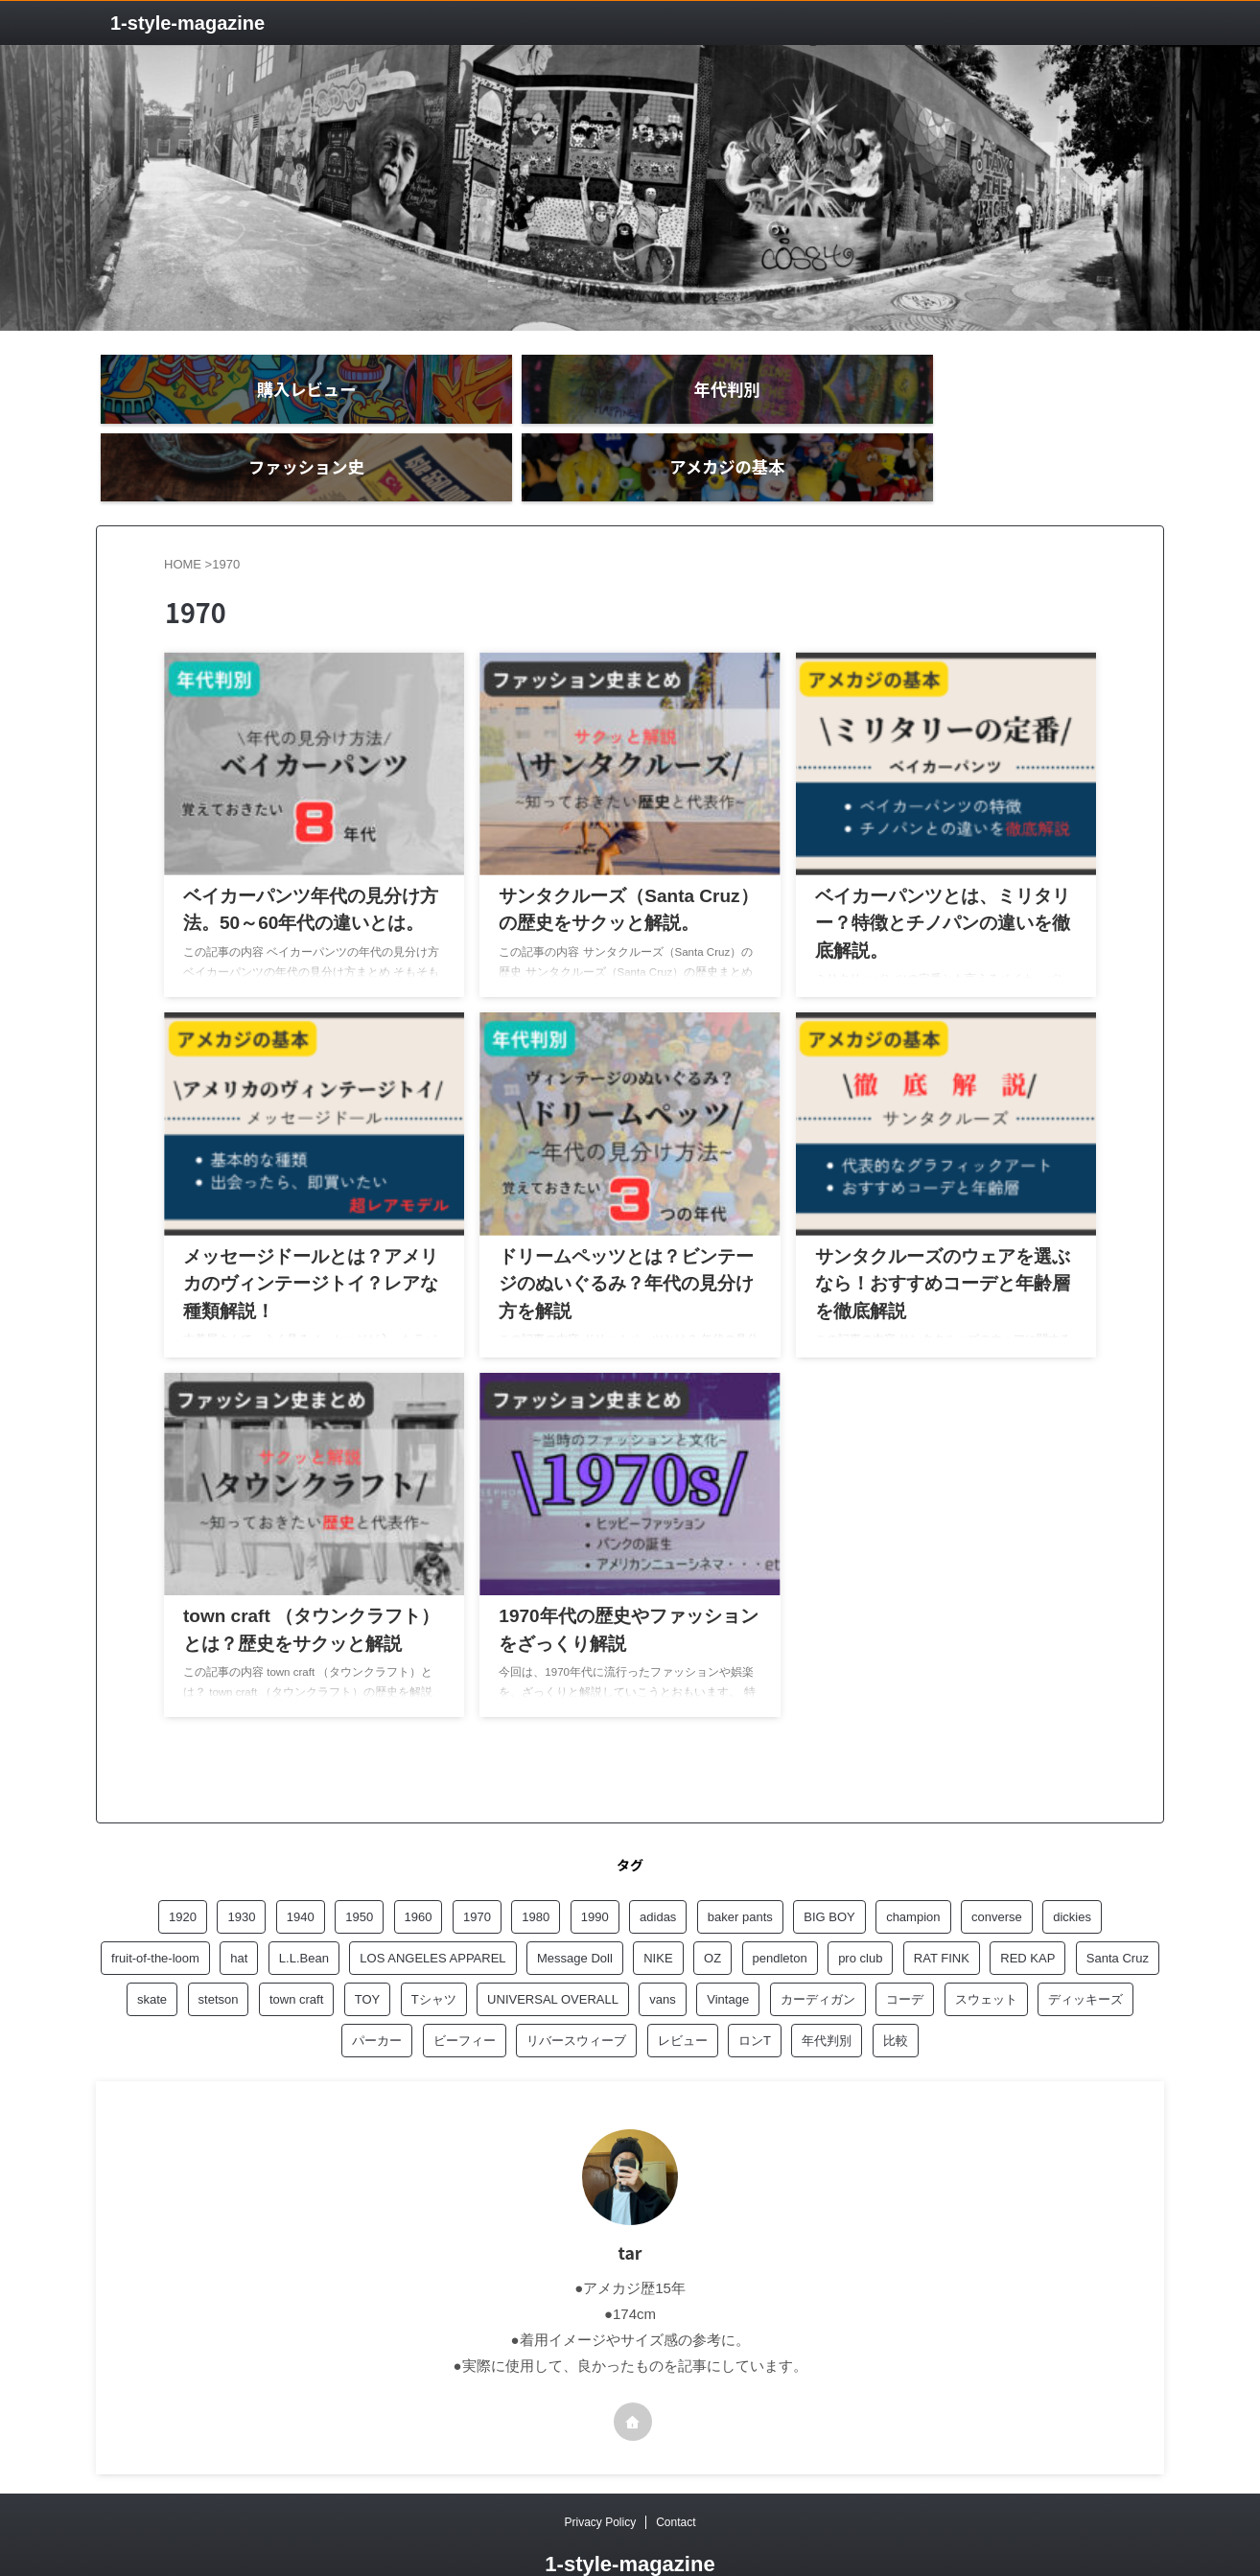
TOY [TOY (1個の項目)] (368, 1949)
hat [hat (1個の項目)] (238, 1908)
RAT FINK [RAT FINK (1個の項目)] (941, 1908)
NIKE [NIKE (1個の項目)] (657, 1908)
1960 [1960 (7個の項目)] (418, 1867)
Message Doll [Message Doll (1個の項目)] (575, 1908)
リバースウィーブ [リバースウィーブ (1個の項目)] (576, 1991)
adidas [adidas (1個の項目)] (658, 1867)
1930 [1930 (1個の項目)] (241, 1867)
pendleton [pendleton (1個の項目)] (780, 1908)
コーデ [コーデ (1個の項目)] (904, 1949)
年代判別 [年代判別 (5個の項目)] (827, 1991)
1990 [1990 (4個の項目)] (595, 1867)
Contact (675, 2472)
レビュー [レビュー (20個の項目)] (683, 1991)
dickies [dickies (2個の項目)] (1072, 1867)
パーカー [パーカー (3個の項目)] (377, 1991)
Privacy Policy (600, 2472)
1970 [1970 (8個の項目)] (477, 1867)
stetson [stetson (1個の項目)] (218, 1949)
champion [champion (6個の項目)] (913, 1867)
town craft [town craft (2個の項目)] (296, 1949)
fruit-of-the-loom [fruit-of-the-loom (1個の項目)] (155, 1908)
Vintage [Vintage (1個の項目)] (728, 1949)
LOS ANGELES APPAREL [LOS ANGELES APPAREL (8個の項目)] (432, 1908)
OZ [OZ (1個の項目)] (712, 1908)
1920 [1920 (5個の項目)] (183, 1867)
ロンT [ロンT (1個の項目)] (754, 1991)
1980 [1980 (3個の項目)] (535, 1867)
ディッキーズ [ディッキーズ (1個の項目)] (1085, 1949)
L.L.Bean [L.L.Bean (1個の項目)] (304, 1908)
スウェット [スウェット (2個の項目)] (986, 1949)
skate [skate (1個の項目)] (152, 1949)
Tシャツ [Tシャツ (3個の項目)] (433, 1949)
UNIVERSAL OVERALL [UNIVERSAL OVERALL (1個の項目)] (552, 1949)
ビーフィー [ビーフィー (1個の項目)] (464, 1991)
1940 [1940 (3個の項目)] (301, 1867)
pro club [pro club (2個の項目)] (860, 1908)
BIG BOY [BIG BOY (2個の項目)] (829, 1867)
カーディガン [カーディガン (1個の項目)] (818, 1949)
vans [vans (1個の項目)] (662, 1949)
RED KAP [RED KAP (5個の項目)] (1027, 1908)
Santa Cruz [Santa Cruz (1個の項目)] (1117, 1908)
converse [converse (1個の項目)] (996, 1867)
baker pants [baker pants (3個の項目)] (740, 1867)
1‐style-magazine (187, 23)
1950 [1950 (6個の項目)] (359, 1867)
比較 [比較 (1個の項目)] (895, 1991)
